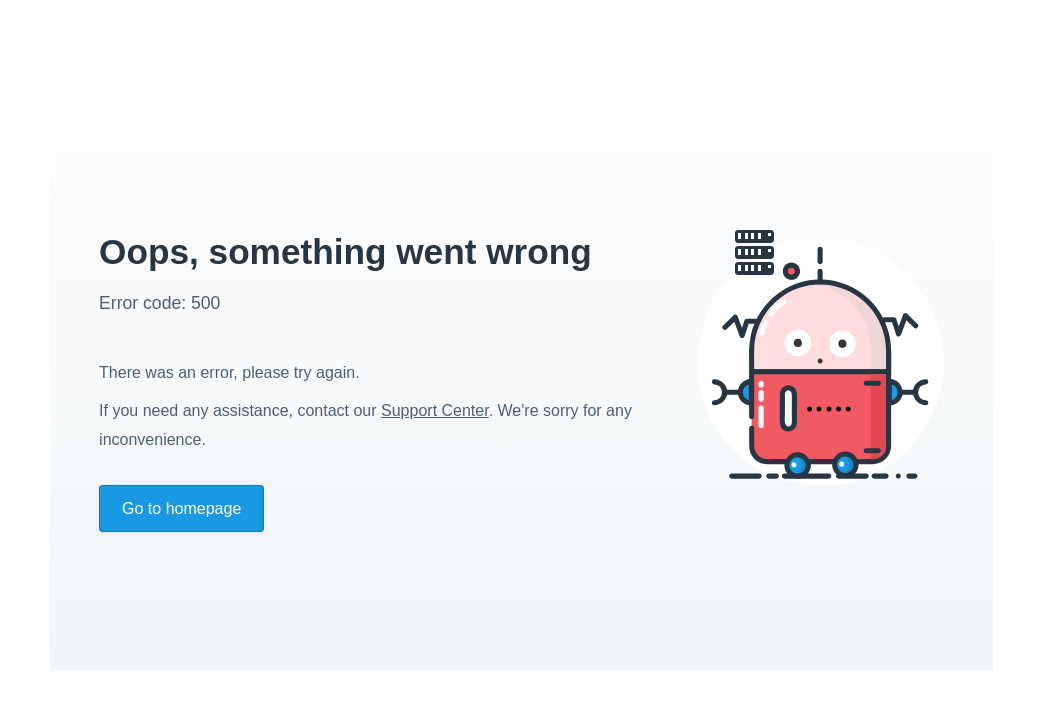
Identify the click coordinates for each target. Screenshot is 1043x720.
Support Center (435, 410)
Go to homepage (181, 508)
